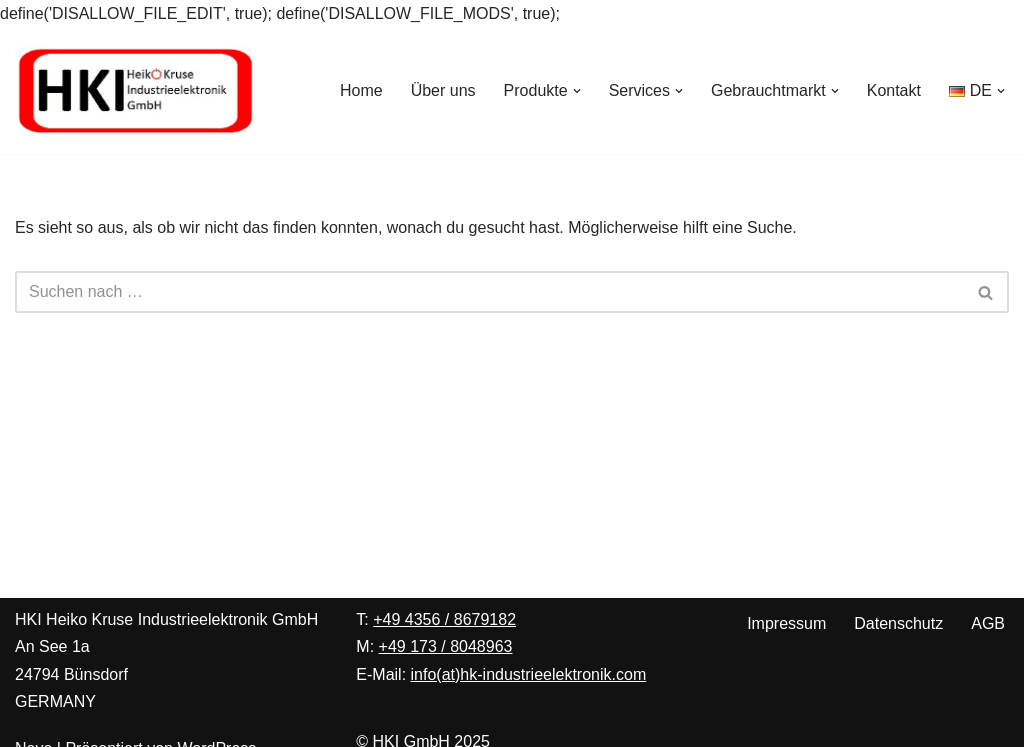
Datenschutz (898, 623)
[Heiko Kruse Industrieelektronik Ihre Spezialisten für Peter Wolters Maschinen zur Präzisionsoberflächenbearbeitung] (135, 90)
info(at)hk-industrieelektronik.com (529, 674)
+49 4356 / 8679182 (444, 619)
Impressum (786, 623)
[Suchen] (489, 292)
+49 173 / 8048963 (446, 646)
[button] (577, 91)
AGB (988, 623)
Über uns (443, 90)
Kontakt (894, 90)
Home (361, 90)
